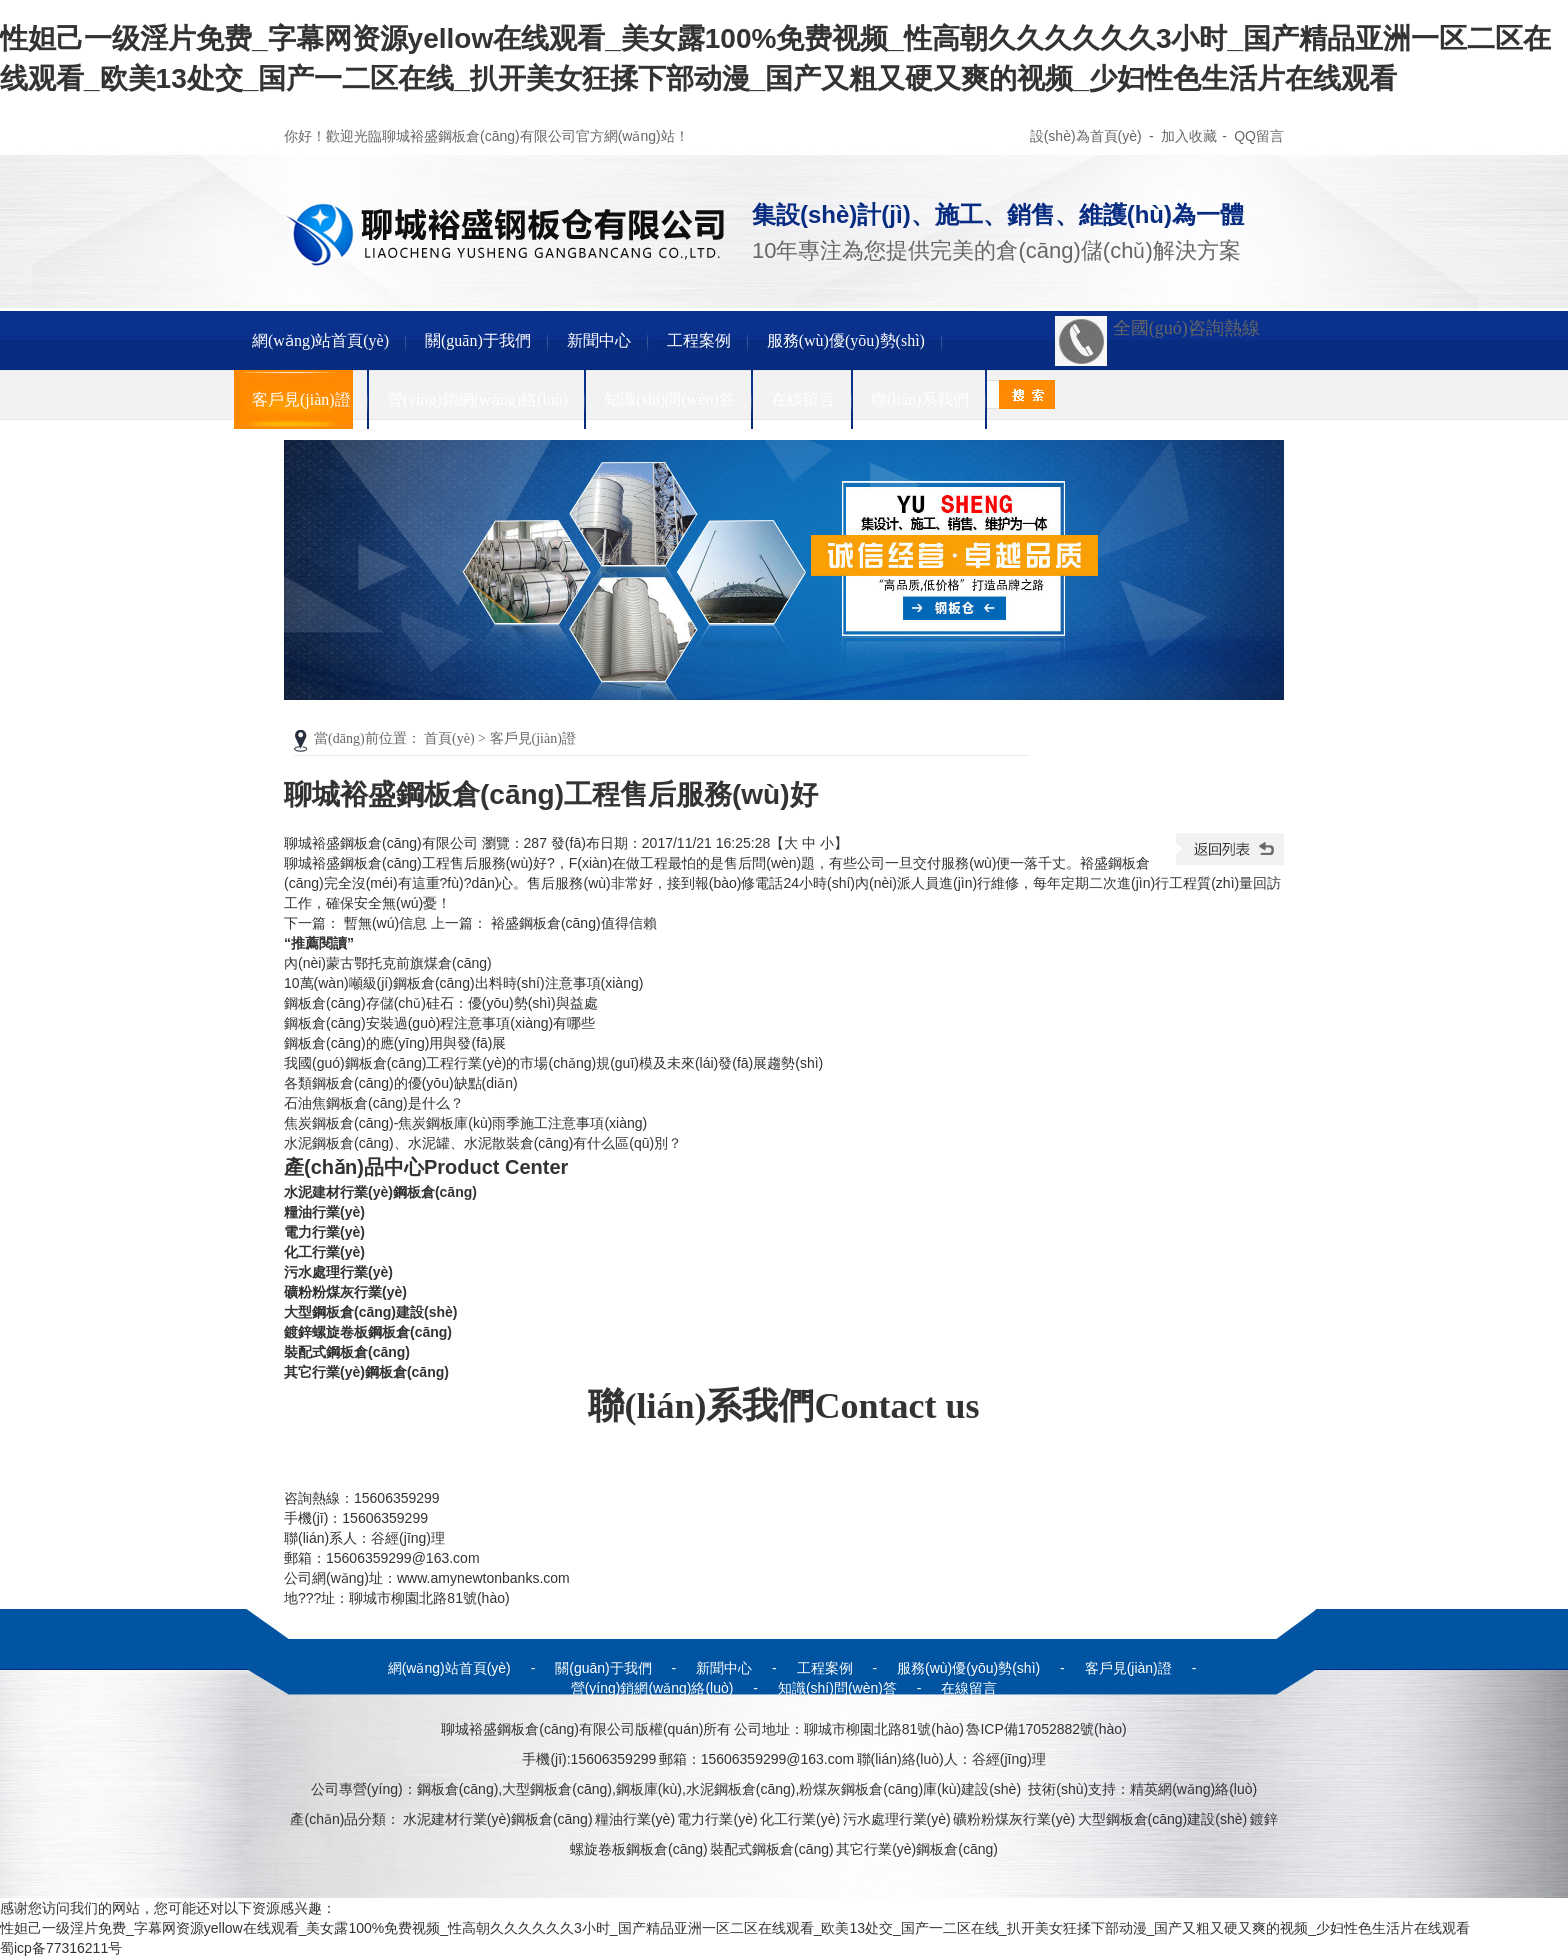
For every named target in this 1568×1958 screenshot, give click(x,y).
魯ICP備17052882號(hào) (1046, 1729)
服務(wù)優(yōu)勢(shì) (846, 340)
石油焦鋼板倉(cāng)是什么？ (374, 1103)
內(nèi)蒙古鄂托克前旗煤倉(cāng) (388, 963)
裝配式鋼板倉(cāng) (347, 1352)
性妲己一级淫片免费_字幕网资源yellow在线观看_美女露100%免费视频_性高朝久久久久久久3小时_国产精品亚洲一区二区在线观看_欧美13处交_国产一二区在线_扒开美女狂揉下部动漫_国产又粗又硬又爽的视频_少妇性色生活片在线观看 (735, 1928)
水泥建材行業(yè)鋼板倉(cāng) (380, 1192)
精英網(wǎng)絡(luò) (1193, 1789)
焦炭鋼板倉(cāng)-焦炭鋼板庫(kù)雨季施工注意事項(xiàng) (465, 1123)
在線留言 (803, 399)
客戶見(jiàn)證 (301, 399)
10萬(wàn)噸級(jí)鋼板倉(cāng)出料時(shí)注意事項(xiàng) (463, 983)
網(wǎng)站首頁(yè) (320, 340)
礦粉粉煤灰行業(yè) (345, 1292)
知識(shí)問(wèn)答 (669, 399)
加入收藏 (1189, 136)
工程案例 (699, 340)
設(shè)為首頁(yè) (1087, 136)
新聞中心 (599, 340)
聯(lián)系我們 (920, 399)
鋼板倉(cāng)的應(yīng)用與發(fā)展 (395, 1043)
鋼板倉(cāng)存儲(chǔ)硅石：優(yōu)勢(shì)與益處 (441, 1003)
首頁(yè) (449, 738)
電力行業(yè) (324, 1232)
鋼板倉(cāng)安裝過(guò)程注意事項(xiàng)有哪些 (439, 1023)
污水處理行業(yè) (338, 1272)
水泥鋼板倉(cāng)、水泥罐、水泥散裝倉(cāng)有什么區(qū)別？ (483, 1143)
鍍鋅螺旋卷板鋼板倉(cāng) (368, 1332)
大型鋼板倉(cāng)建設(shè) (370, 1312)
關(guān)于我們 (478, 340)
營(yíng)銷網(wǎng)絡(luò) (477, 399)
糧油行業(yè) (324, 1212)
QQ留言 (1259, 136)
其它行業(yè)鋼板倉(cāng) (366, 1372)
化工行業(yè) (324, 1252)
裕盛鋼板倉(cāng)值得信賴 (574, 923)
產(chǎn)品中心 (426, 1167)
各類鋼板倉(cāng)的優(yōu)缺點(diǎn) (401, 1083)
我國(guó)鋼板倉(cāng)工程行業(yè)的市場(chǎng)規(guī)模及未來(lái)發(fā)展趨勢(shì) (553, 1063)
